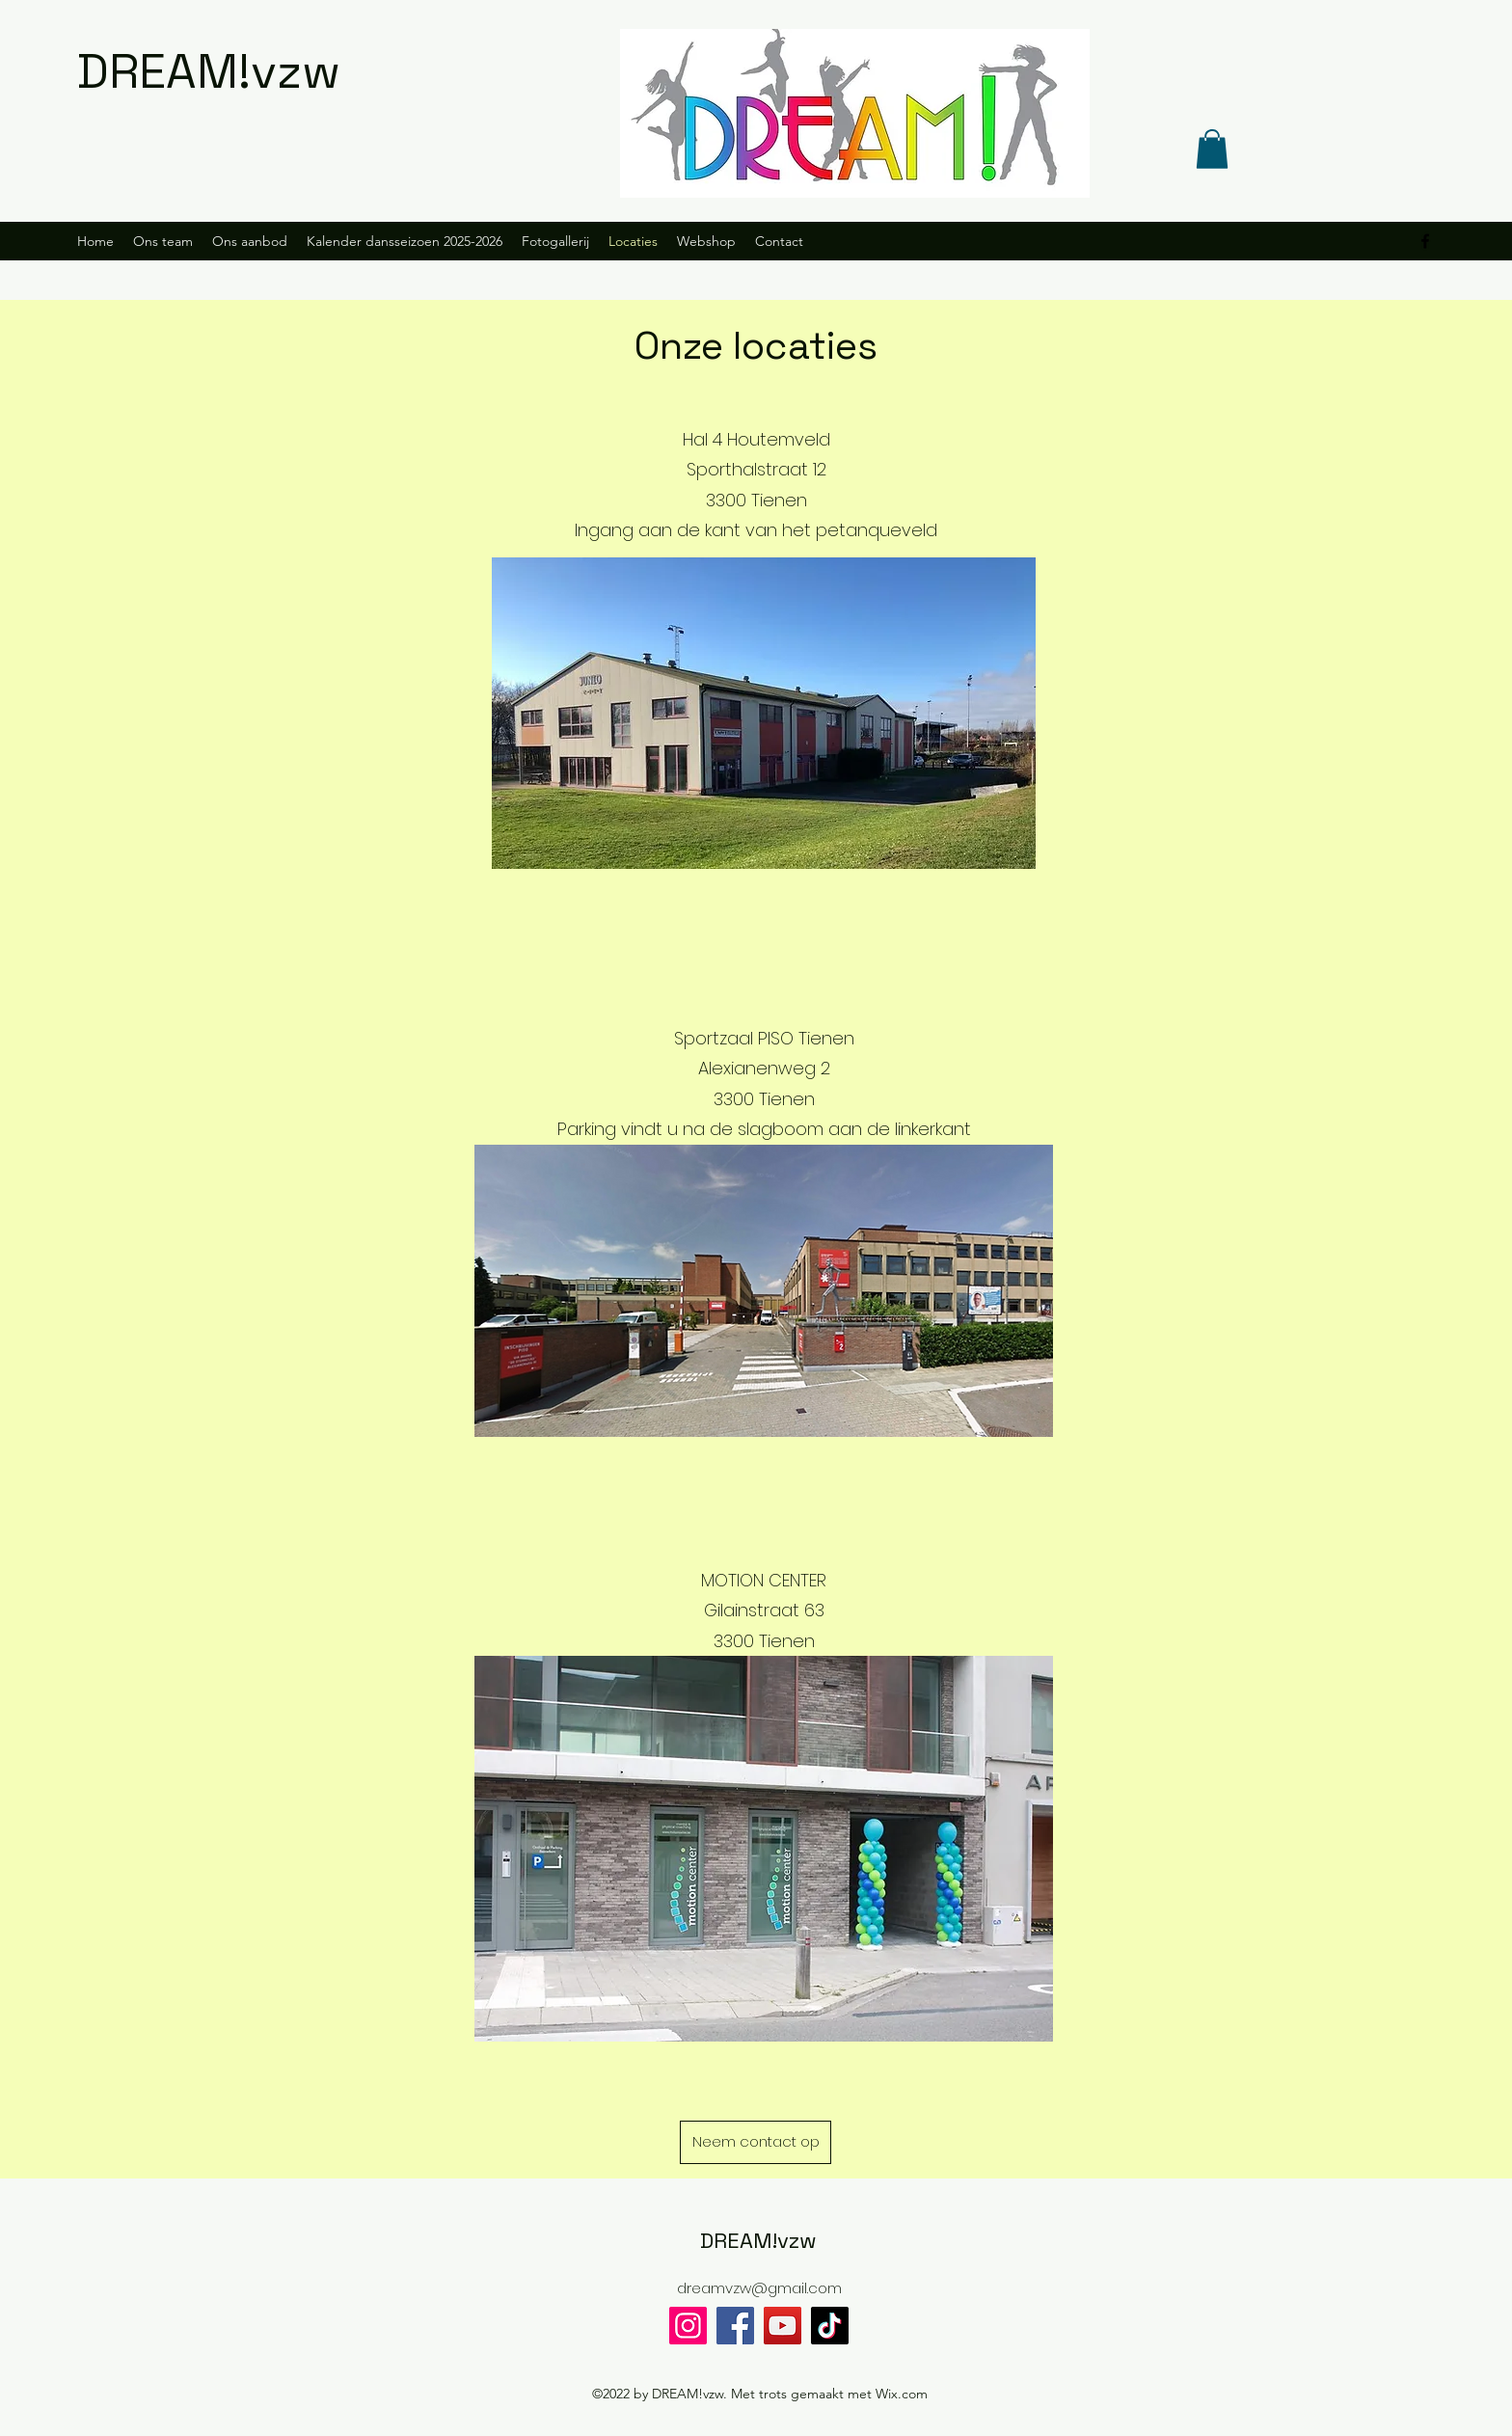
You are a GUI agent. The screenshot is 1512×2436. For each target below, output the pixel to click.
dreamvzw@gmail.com (759, 2288)
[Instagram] (688, 2325)
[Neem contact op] (755, 2142)
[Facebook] (735, 2325)
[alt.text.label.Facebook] (1425, 241)
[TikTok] (830, 2325)
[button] (1212, 149)
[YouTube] (782, 2325)
